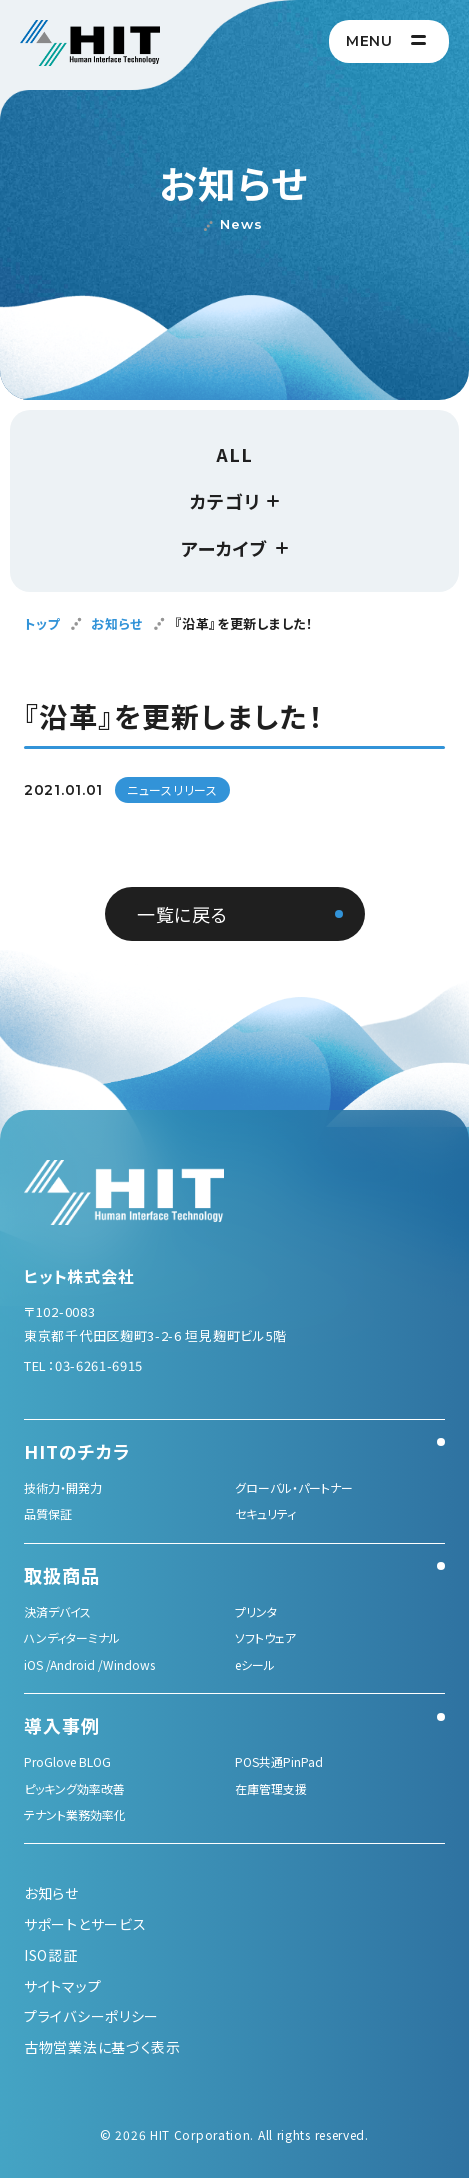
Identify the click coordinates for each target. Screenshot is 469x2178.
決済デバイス (57, 1611)
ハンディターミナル (72, 1637)
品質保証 (48, 1513)
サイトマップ (62, 1986)
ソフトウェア (265, 1637)
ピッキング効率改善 (74, 1788)
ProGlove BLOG (67, 1761)
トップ (42, 623)
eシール (255, 1664)
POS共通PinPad (279, 1761)
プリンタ (256, 1611)
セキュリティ (265, 1513)
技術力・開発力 (63, 1487)
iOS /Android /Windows (89, 1664)
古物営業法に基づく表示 (102, 2047)
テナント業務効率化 (75, 1814)
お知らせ (117, 623)
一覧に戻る (182, 914)
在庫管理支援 (271, 1788)
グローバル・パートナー (294, 1487)
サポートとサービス (85, 1924)
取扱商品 (62, 1575)
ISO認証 (51, 1955)
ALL (234, 454)
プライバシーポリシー (91, 2016)
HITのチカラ (77, 1451)
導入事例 (62, 1725)
